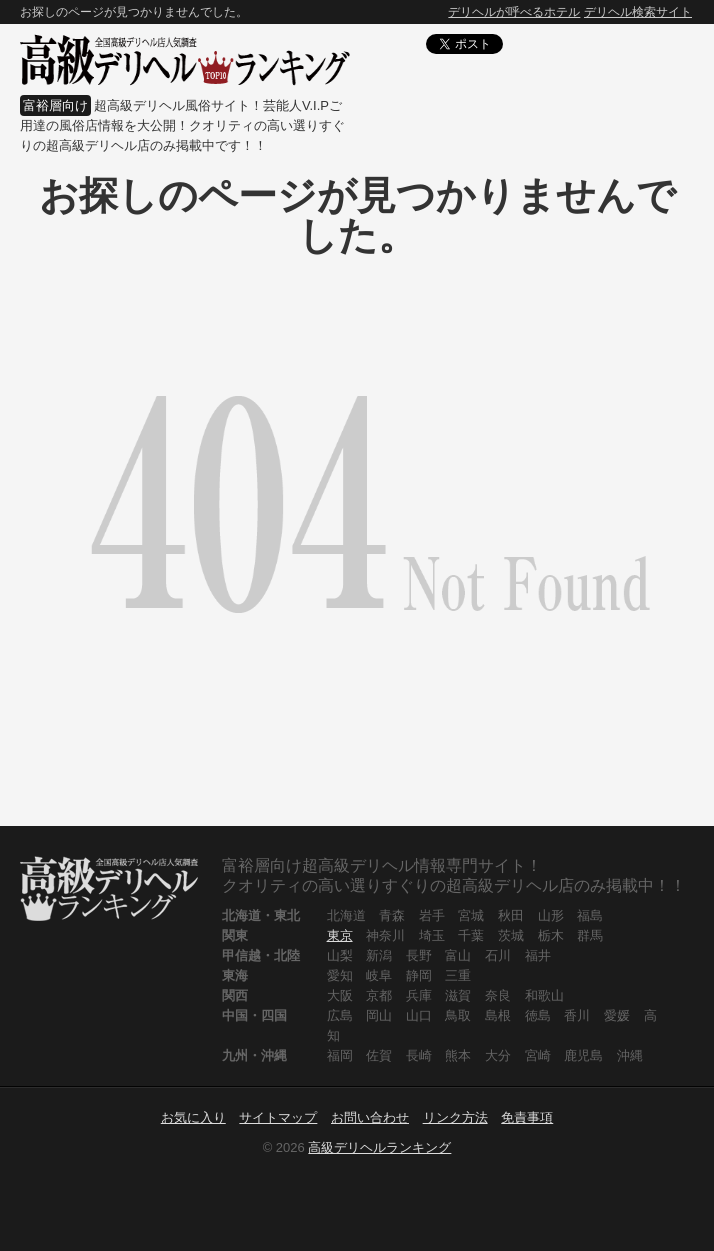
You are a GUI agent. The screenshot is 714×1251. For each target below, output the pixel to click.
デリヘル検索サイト (638, 12)
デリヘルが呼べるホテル (514, 12)
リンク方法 (455, 1117)
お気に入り (193, 1117)
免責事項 (527, 1117)
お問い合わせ (370, 1117)
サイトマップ (278, 1117)
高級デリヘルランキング (379, 1147)
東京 (340, 935)
